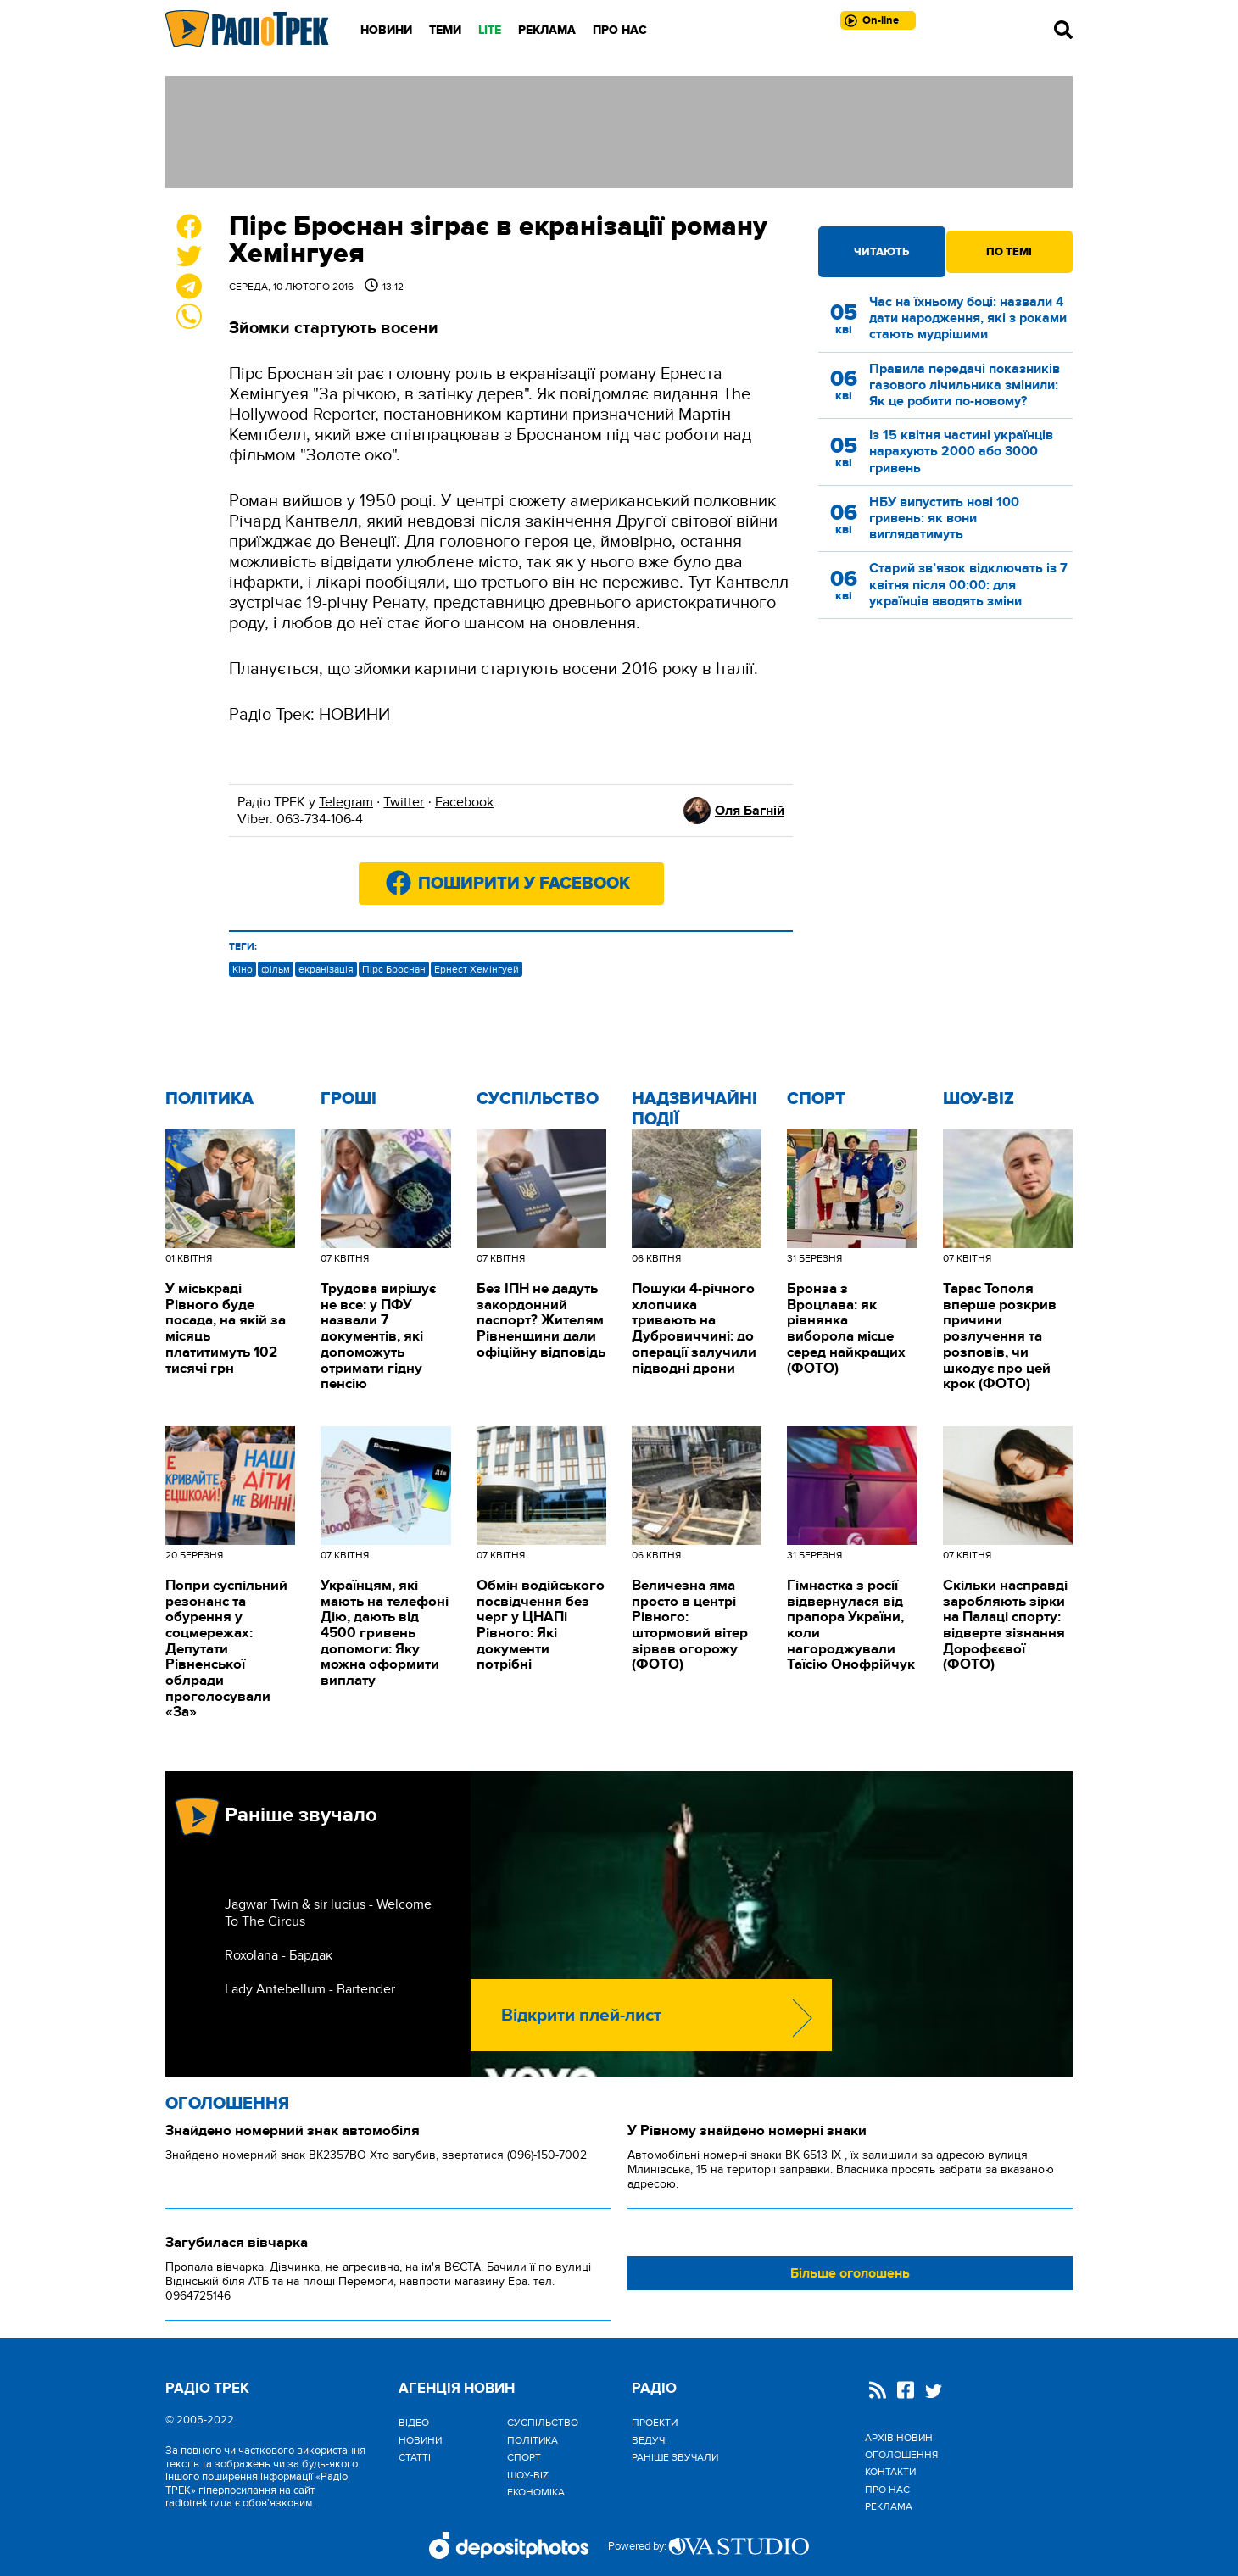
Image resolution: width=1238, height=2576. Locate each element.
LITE (489, 30)
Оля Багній (749, 810)
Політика (209, 1099)
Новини (386, 30)
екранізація (326, 969)
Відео (414, 2422)
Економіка (536, 2492)
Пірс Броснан (394, 969)
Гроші (348, 1099)
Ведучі (649, 2440)
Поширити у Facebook (524, 883)
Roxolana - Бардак (278, 1955)
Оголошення (227, 2104)
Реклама (547, 30)
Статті (415, 2457)
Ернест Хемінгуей (476, 969)
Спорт (816, 1099)
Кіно (242, 969)
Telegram (346, 802)
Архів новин (899, 2438)
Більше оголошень (850, 2273)
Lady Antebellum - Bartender (310, 1989)
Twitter (403, 802)
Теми (445, 30)
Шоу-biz (978, 1099)
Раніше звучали (675, 2457)
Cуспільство (538, 1099)
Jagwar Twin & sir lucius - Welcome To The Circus (328, 1913)
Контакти (890, 2472)
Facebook (464, 802)
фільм (275, 969)
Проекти (655, 2422)
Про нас (620, 30)
